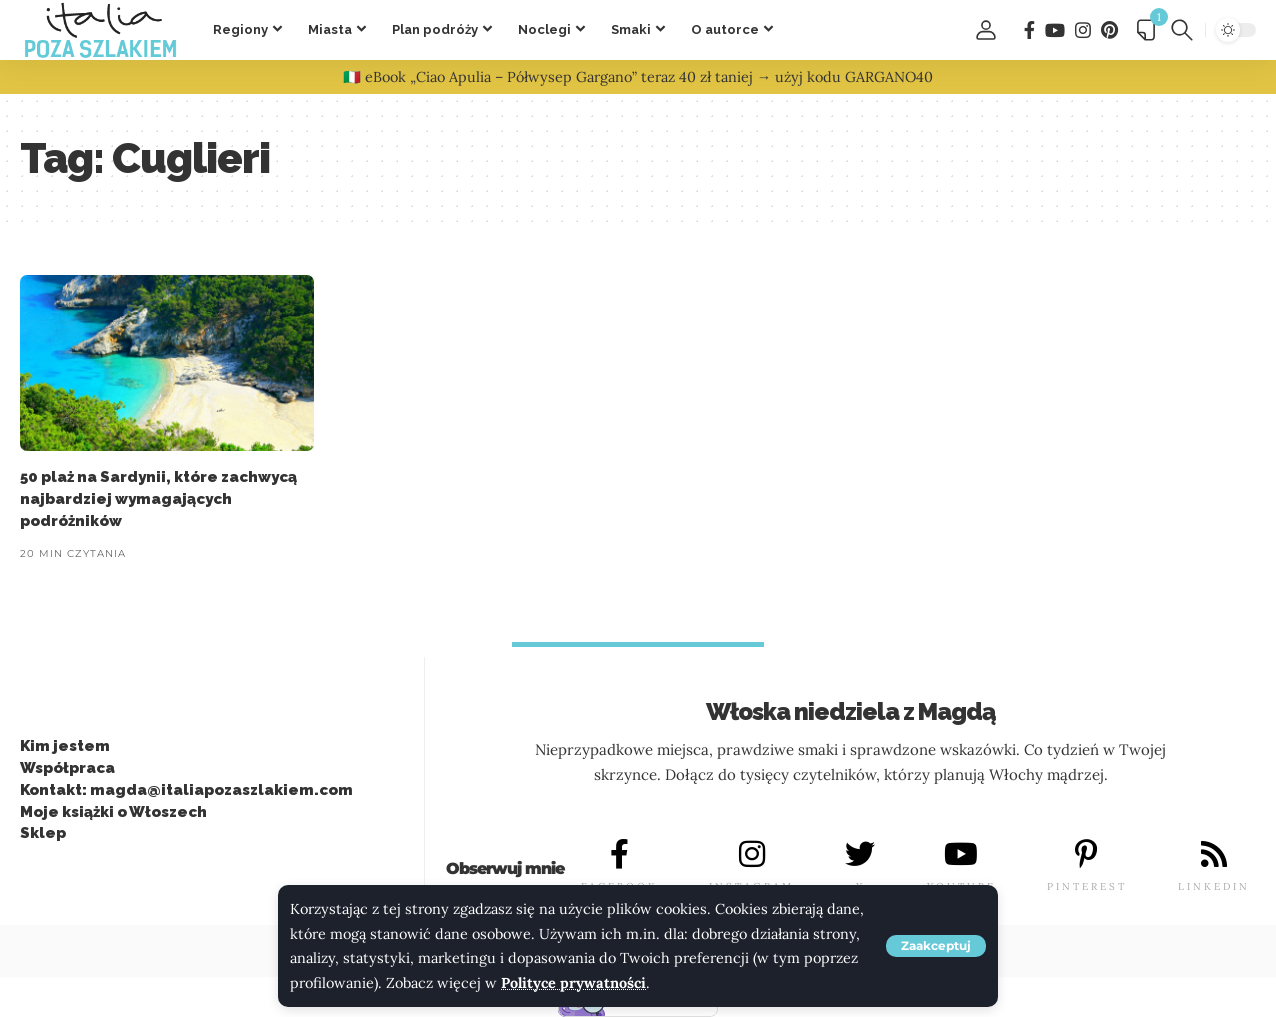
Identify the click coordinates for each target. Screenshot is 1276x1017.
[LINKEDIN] (1214, 854)
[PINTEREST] (1087, 854)
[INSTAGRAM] (752, 854)
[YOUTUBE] (961, 854)
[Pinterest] (1109, 30)
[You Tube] (1055, 30)
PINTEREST (1087, 886)
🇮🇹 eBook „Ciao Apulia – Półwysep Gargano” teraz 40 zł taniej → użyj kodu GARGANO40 (638, 77)
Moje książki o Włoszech (113, 812)
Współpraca (67, 768)
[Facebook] (1029, 30)
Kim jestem (65, 746)
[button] (936, 946)
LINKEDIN (1214, 886)
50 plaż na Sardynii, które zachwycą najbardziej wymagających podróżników (158, 499)
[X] (860, 854)
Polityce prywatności (573, 983)
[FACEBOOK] (620, 854)
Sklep (43, 833)
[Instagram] (1083, 30)
